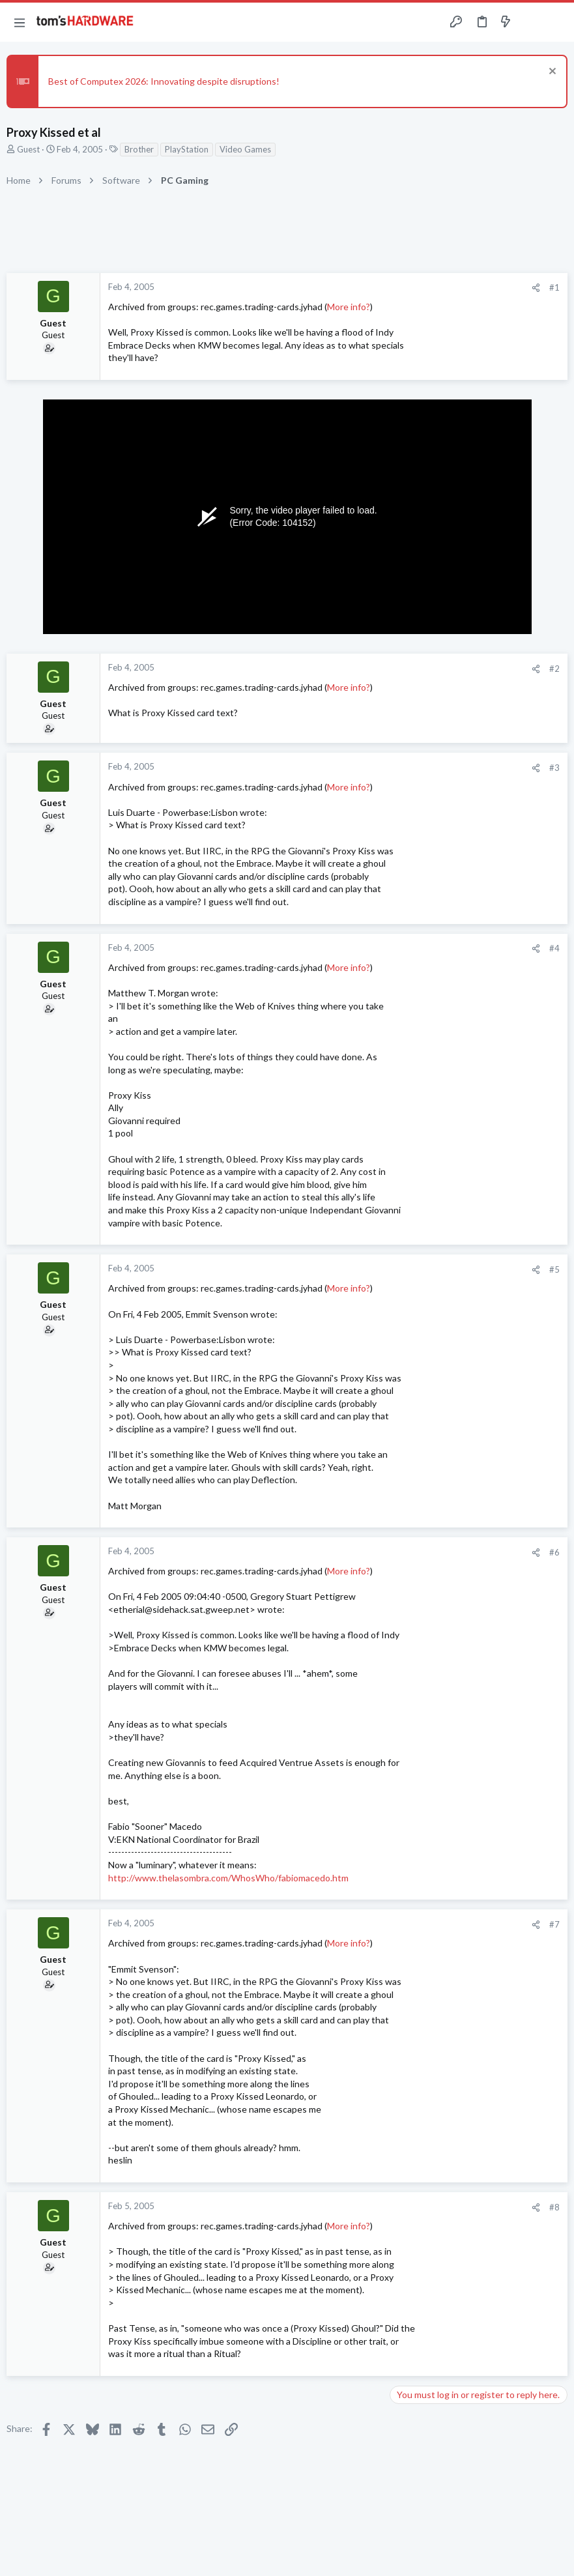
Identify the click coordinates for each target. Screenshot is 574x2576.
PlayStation (186, 149)
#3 (554, 767)
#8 (554, 2207)
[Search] (556, 22)
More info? (348, 306)
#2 (554, 668)
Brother (139, 149)
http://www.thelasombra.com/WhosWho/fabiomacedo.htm (228, 1877)
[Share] (536, 288)
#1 (554, 287)
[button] (20, 22)
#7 (554, 1924)
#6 (554, 1552)
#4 (554, 948)
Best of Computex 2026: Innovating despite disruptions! (164, 81)
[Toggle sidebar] (531, 22)
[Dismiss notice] (550, 73)
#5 (554, 1269)
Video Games (245, 149)
